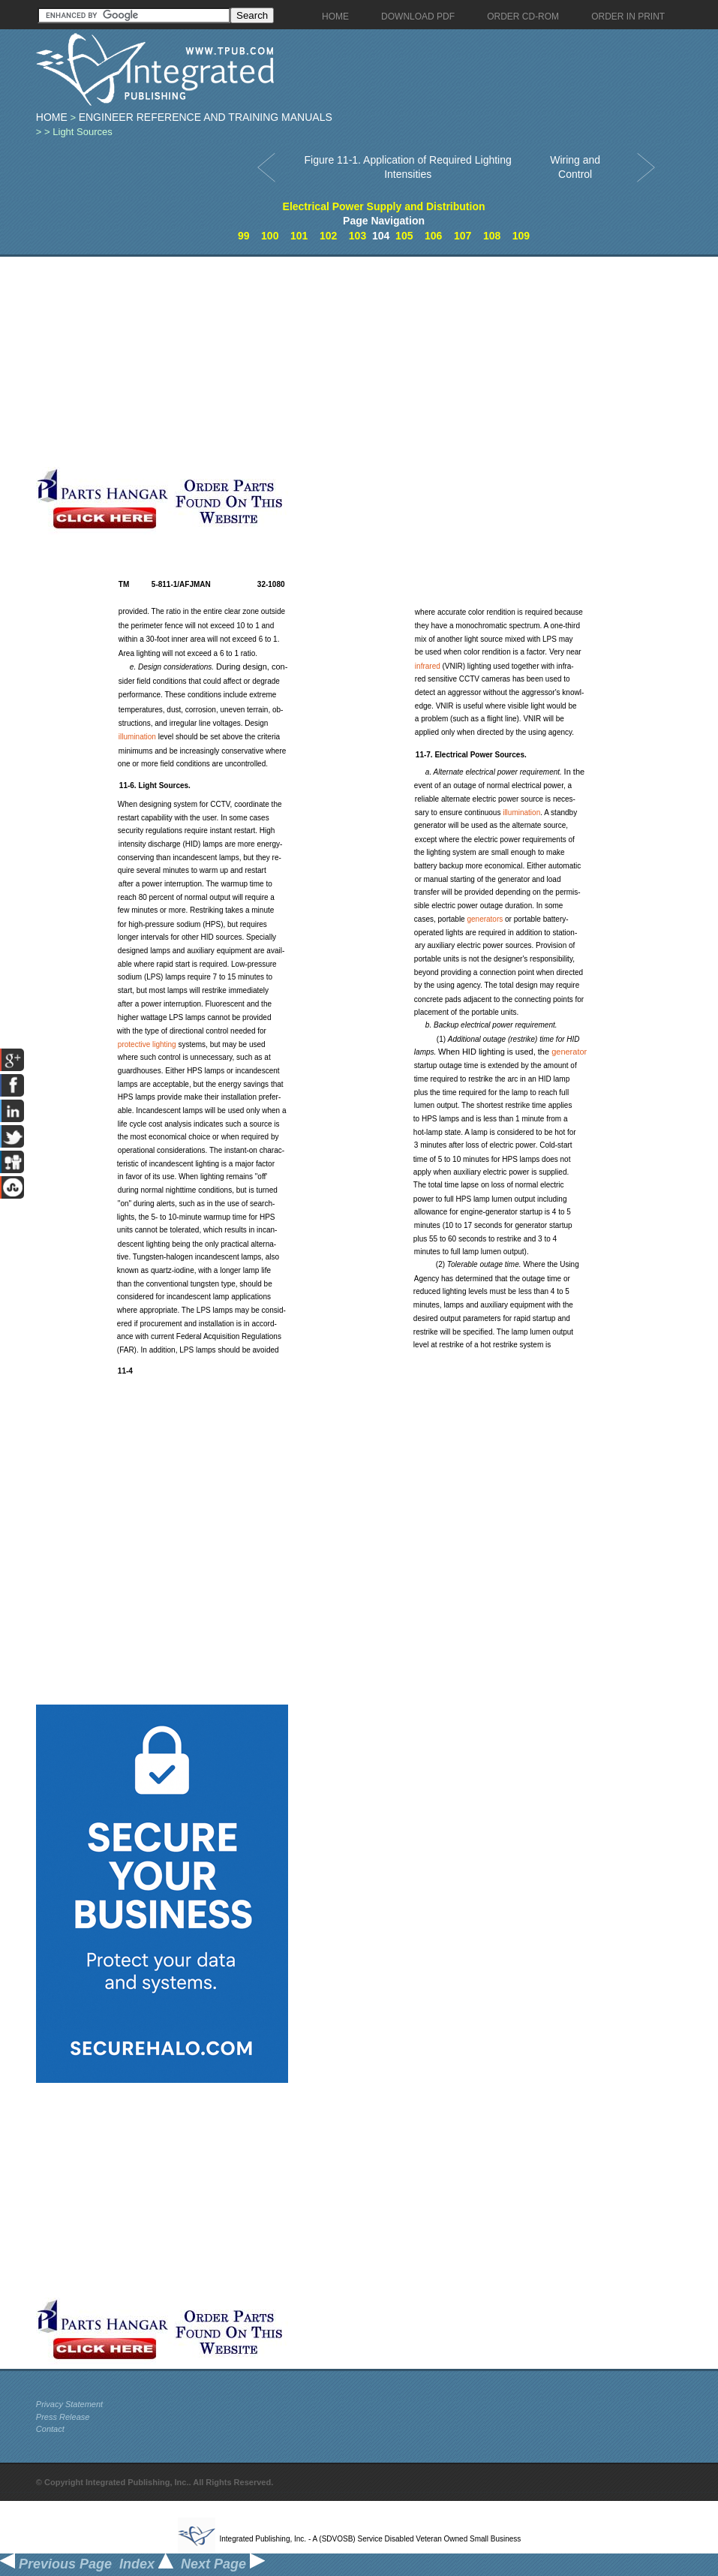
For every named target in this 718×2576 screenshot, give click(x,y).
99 (244, 236)
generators (485, 919)
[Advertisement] (286, 362)
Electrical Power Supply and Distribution (384, 206)
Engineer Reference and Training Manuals (205, 117)
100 (269, 236)
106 (433, 236)
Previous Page (56, 2563)
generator (569, 1051)
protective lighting (147, 1044)
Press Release (63, 2416)
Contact (50, 2428)
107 (462, 236)
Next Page (223, 2563)
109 (521, 236)
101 (299, 236)
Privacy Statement (69, 2404)
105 (404, 236)
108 (491, 236)
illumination (137, 737)
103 (357, 236)
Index (146, 2563)
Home (52, 117)
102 (328, 236)
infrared (427, 666)
